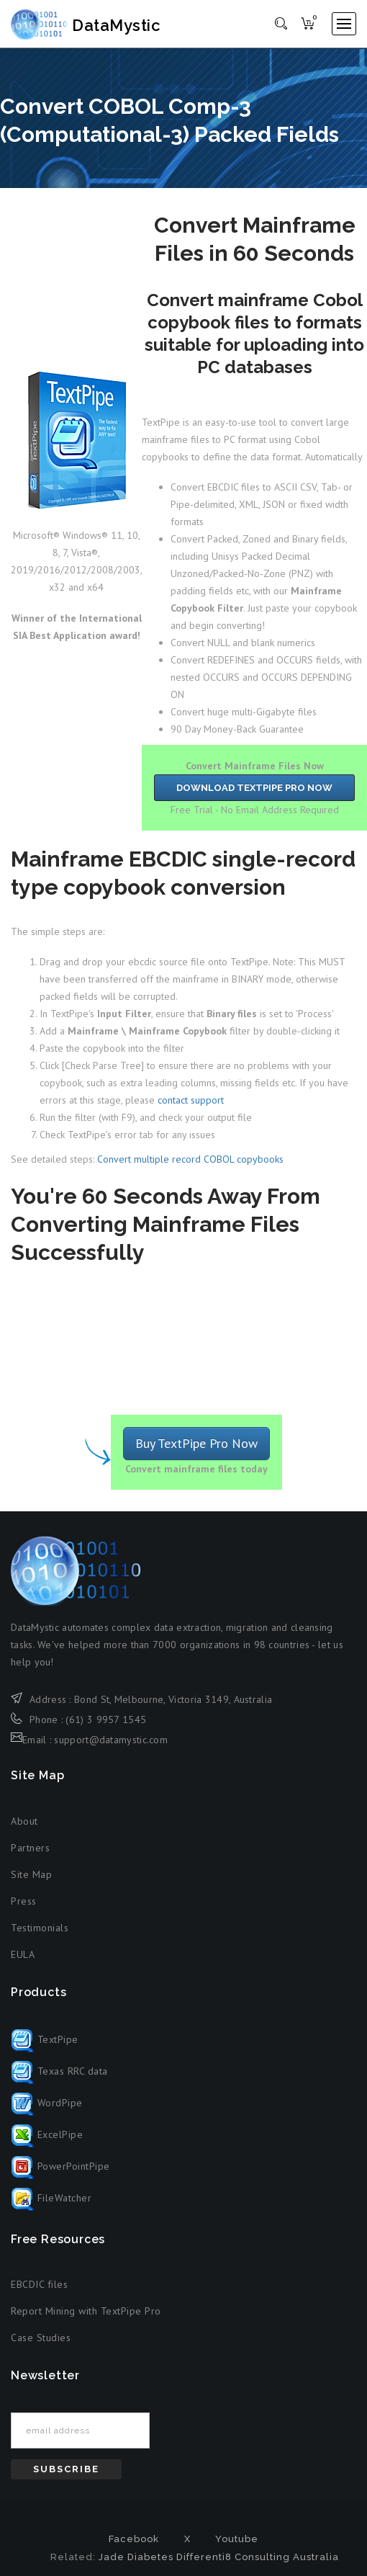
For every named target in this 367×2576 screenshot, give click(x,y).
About (24, 1821)
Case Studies (41, 2338)
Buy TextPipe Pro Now (196, 1443)
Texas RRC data (59, 2071)
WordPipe (47, 2102)
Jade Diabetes (136, 2557)
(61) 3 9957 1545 (105, 1719)
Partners (30, 1847)
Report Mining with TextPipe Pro (86, 2311)
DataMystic (88, 25)
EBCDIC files (39, 2284)
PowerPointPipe (60, 2166)
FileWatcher (51, 2197)
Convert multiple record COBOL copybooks (190, 1159)
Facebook (134, 2538)
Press (24, 1901)
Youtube (236, 2538)
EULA (23, 1954)
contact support (191, 1100)
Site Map (31, 1874)
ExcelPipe (47, 2134)
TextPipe (44, 2039)
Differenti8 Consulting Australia (257, 2557)
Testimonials (39, 1927)
